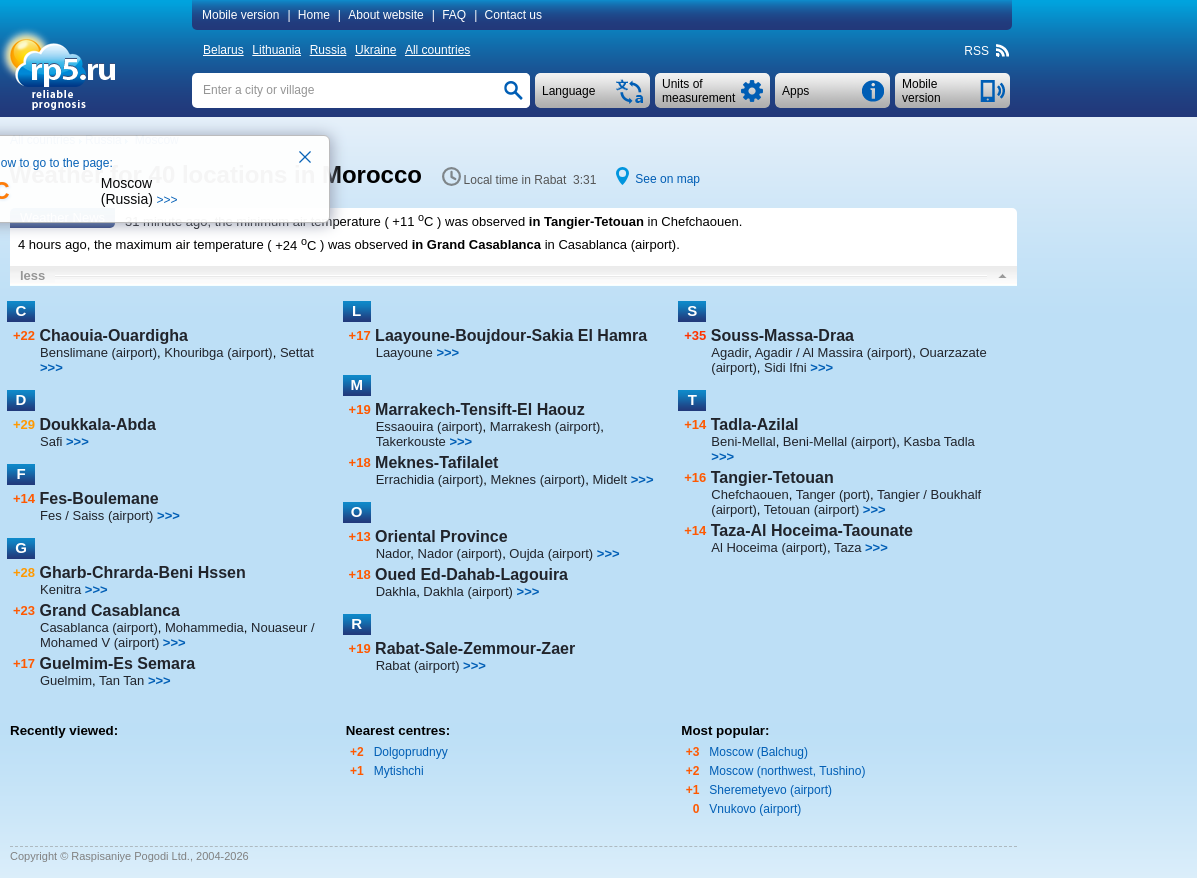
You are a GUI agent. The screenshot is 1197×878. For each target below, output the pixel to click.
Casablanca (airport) (99, 627)
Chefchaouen (749, 494)
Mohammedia (204, 627)
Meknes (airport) (538, 479)
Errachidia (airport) (430, 479)
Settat (297, 352)
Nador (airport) (460, 553)
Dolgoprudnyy (411, 752)
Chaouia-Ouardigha (113, 335)
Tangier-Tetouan (772, 477)
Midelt (609, 479)
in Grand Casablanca (476, 245)
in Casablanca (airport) (611, 245)
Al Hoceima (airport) (769, 547)
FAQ (454, 15)
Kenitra (60, 589)
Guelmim (66, 680)
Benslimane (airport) (98, 352)
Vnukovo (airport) (755, 809)
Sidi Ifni (785, 367)
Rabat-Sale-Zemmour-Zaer (475, 648)
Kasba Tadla (939, 441)
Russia (328, 50)
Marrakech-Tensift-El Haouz (480, 409)
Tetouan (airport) (811, 509)
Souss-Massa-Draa (782, 335)
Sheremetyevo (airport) (770, 790)
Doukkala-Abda (97, 424)
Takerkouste (411, 441)
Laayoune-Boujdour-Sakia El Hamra (511, 335)
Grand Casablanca (109, 610)
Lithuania (276, 50)
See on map (667, 179)
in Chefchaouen (693, 221)
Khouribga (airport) (218, 352)
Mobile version (240, 15)
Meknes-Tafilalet (436, 462)
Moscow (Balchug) (758, 752)
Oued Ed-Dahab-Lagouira (471, 574)
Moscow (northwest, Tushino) (787, 771)
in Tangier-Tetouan (586, 221)
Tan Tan (121, 680)
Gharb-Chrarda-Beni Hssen (142, 572)
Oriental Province (441, 536)
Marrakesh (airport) (545, 426)
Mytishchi (399, 771)
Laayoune (404, 352)
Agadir (729, 352)
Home (314, 15)
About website (385, 15)
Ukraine (375, 50)
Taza (847, 547)
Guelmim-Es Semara (117, 663)
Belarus (223, 50)
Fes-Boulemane (98, 498)
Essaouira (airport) (429, 426)
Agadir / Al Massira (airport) (834, 352)
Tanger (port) (833, 494)
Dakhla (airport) (468, 591)
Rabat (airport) (418, 665)
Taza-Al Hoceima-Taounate (812, 530)
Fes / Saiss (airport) (96, 515)
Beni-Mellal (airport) (839, 441)
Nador (393, 553)
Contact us (513, 15)
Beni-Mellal (743, 441)
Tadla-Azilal (755, 424)
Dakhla (396, 591)
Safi (51, 441)
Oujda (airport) (551, 553)
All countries (437, 50)
